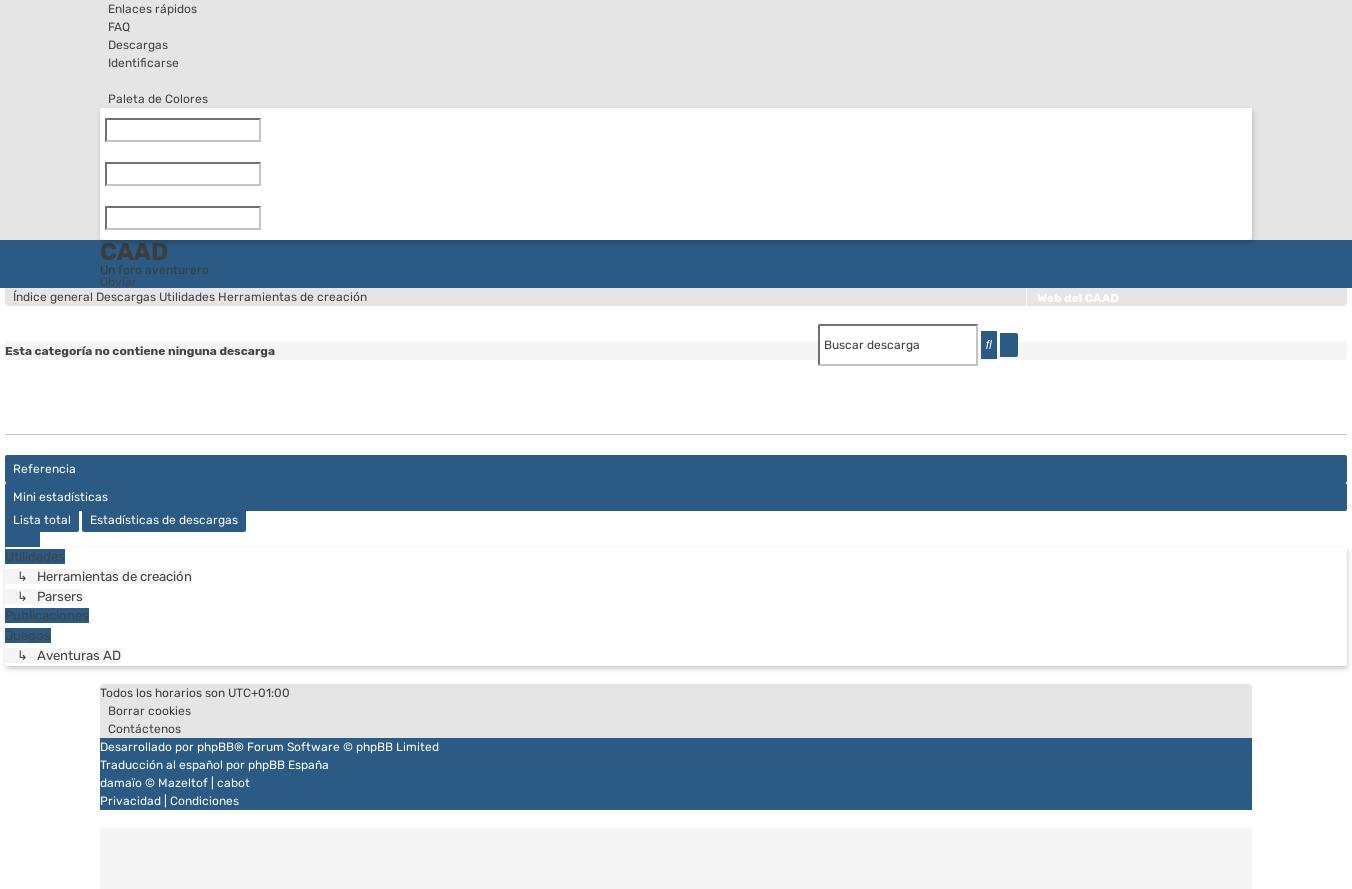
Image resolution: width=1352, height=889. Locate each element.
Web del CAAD (1078, 298)
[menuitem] (115, 27)
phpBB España (288, 765)
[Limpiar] (265, 130)
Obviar (118, 282)
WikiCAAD (1066, 319)
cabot (233, 783)
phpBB (215, 747)
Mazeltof (183, 783)
